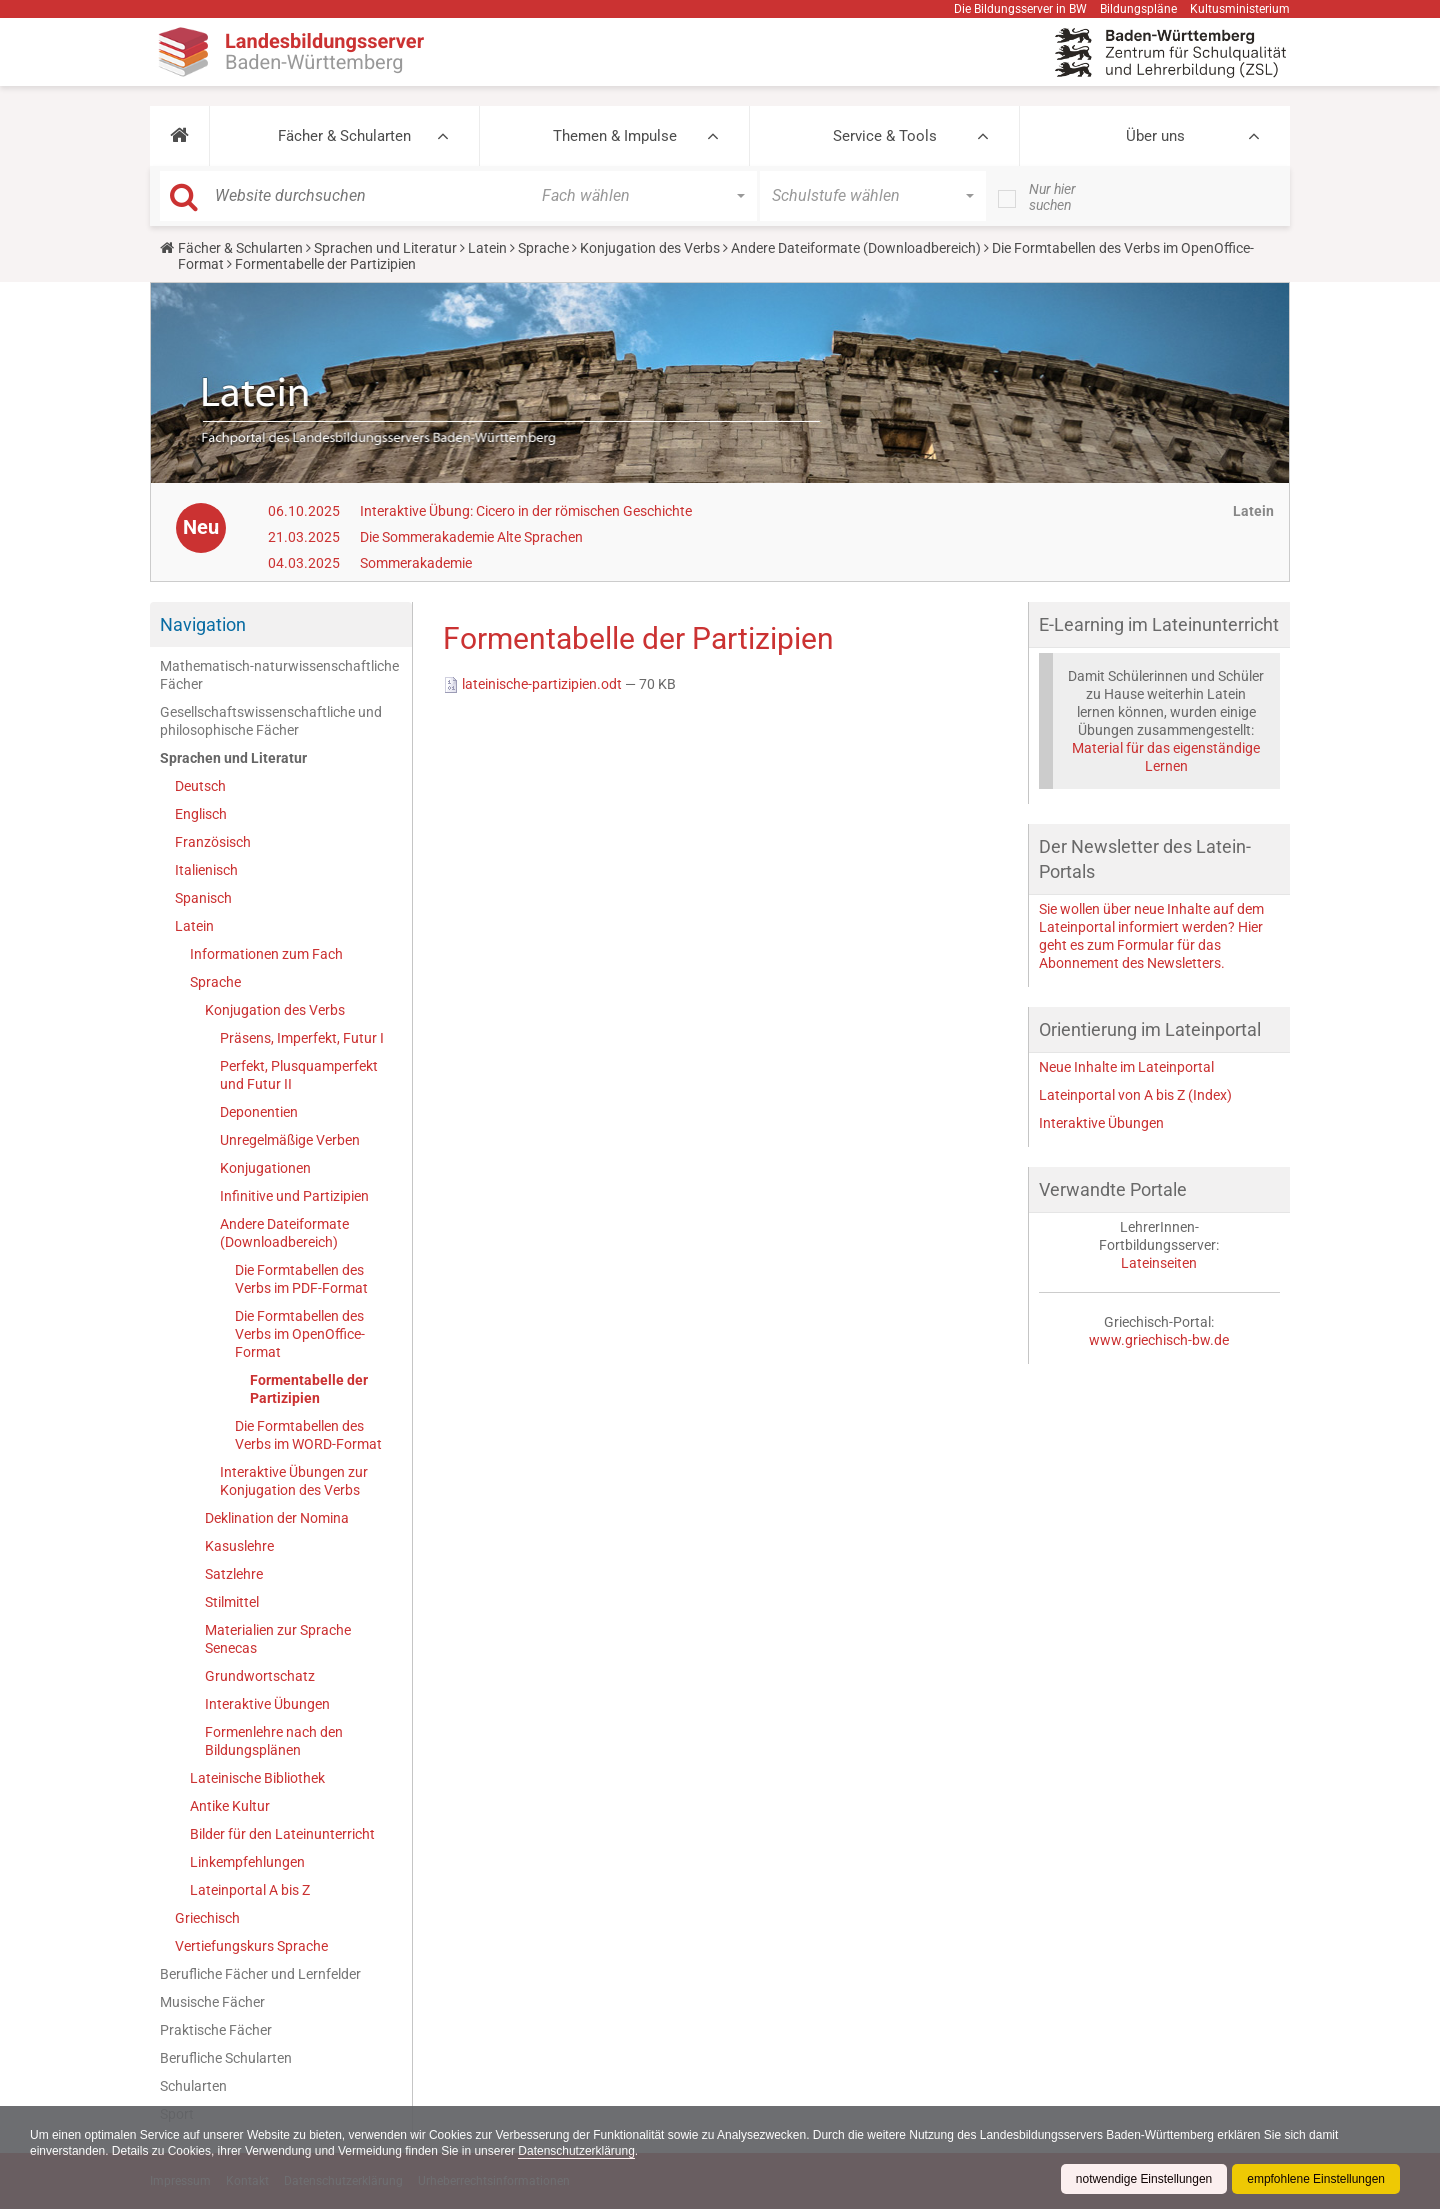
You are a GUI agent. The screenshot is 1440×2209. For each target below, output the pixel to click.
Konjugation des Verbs (650, 248)
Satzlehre (234, 1574)
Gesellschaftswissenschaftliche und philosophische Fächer (271, 721)
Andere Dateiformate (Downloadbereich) (856, 248)
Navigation (203, 624)
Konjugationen (265, 1168)
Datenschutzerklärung (578, 2151)
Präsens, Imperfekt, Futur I (302, 1038)
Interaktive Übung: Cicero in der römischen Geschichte (526, 511)
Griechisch (207, 1918)
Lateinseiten (1159, 1263)
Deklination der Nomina (277, 1518)
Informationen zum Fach (266, 954)
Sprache (543, 248)
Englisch (201, 814)
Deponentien (259, 1112)
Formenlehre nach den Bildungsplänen (274, 1741)
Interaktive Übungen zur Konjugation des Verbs (294, 1481)
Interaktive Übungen (267, 1704)
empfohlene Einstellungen (1316, 2179)
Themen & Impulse (615, 136)
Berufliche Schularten (226, 2058)
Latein (487, 248)
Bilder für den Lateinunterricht (282, 1834)
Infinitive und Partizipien (294, 1196)
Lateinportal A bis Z (250, 1890)
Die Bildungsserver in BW (1020, 9)
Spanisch (203, 898)
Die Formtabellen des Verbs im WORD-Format (308, 1435)
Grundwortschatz (260, 1676)
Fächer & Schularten (344, 136)
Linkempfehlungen (247, 1862)
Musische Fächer (212, 2002)
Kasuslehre (239, 1546)
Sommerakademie (416, 563)
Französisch (213, 842)
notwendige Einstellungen (1143, 2179)
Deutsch (200, 786)
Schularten (193, 2086)
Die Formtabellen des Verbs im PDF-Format (301, 1279)
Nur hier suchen (1052, 197)
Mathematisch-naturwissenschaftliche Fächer (279, 675)
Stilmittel (232, 1602)
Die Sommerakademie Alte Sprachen (471, 537)
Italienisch (206, 870)
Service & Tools (885, 136)
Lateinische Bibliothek (257, 1778)
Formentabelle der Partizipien (309, 1389)
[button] (179, 136)
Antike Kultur (230, 1806)
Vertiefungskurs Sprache (251, 1946)
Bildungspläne (1138, 9)
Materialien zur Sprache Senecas (278, 1639)
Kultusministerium (1240, 9)
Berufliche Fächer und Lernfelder (260, 1974)
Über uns (1155, 136)
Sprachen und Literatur (385, 248)
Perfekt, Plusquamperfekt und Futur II (299, 1075)
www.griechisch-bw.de (1159, 1340)
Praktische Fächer (216, 2030)
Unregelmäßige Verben (290, 1140)
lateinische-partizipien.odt (534, 684)
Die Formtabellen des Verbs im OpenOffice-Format (300, 1334)
